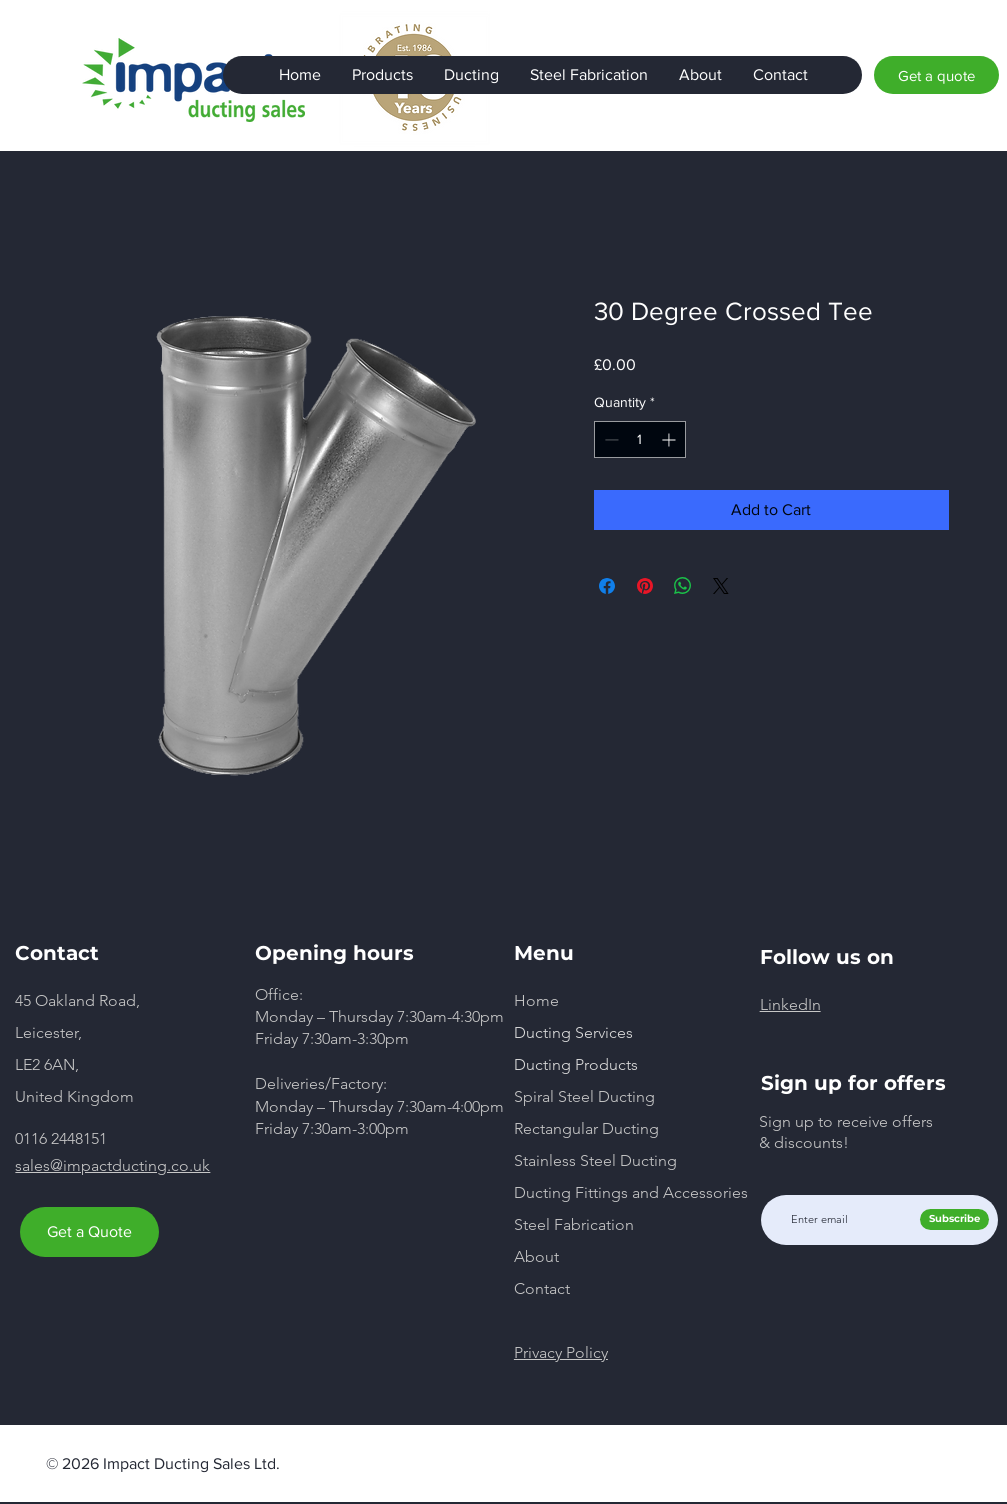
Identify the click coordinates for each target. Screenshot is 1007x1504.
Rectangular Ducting (586, 1128)
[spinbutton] (640, 439)
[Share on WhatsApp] (683, 586)
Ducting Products (576, 1064)
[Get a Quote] (89, 1232)
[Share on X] (721, 586)
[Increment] (670, 439)
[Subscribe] (954, 1219)
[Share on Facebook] (607, 586)
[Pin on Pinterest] (645, 586)
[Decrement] (609, 439)
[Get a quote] (936, 75)
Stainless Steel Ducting (595, 1160)
